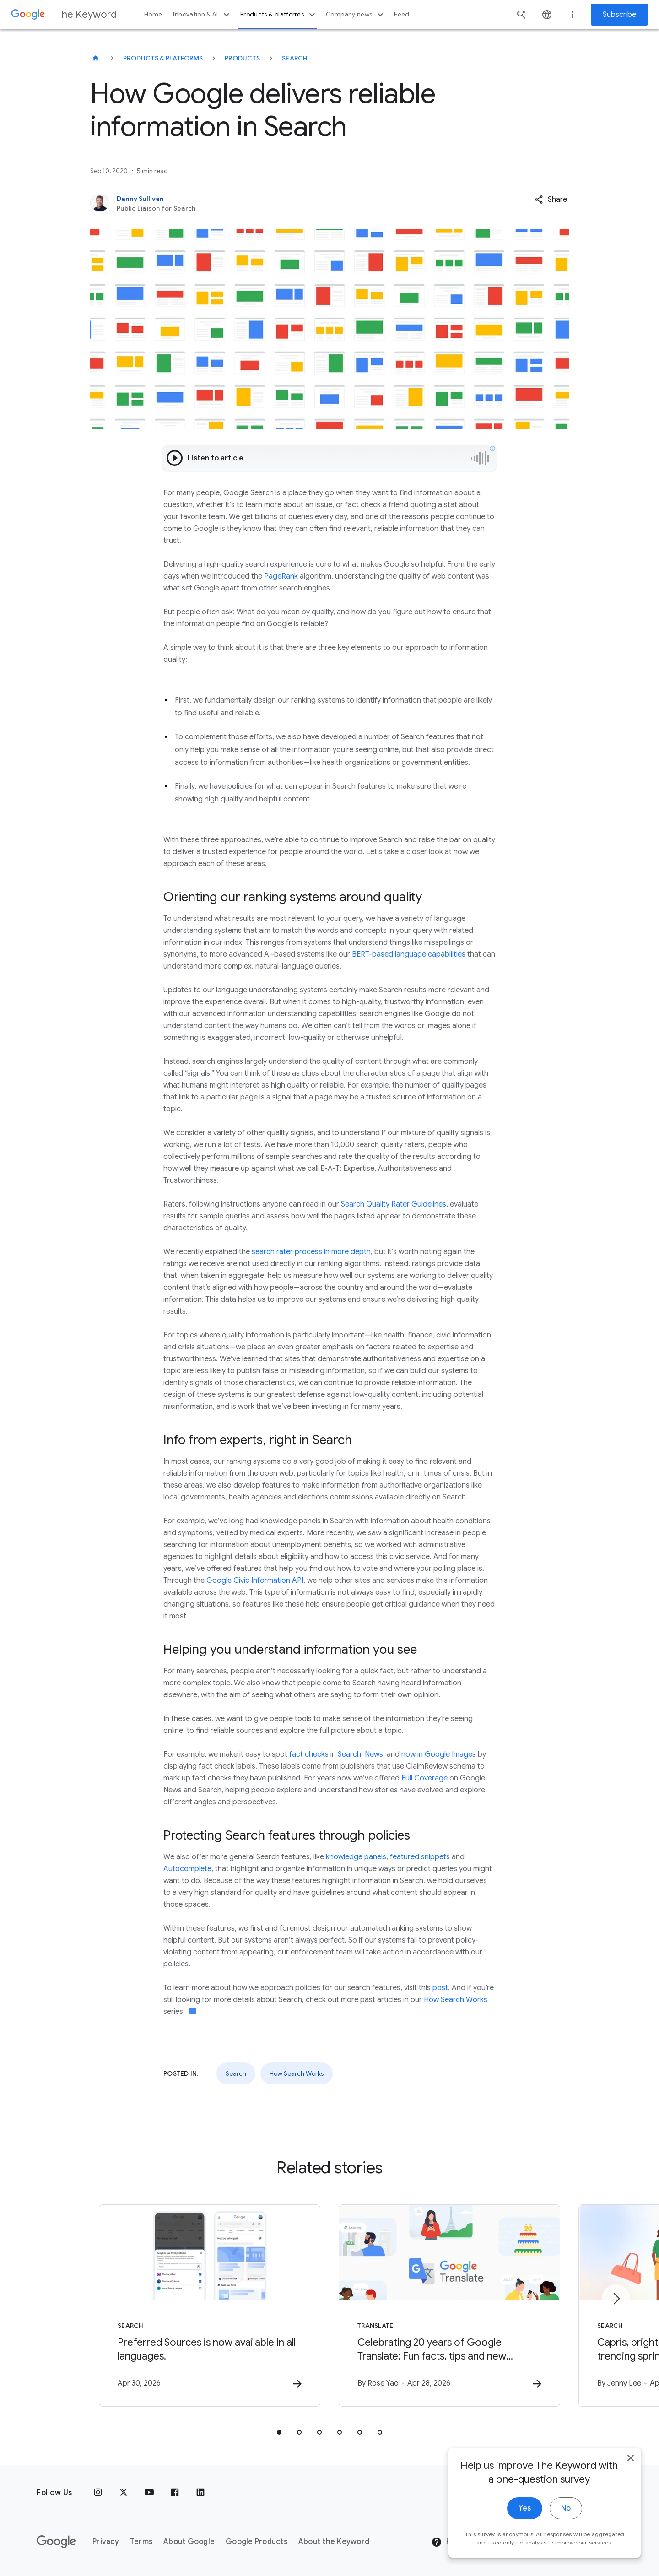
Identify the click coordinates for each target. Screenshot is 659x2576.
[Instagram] (98, 2493)
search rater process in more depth (311, 1251)
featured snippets (420, 1857)
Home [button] (153, 14)
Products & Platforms (163, 58)
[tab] (279, 2432)
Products (242, 58)
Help (447, 2542)
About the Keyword (333, 2541)
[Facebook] (175, 2493)
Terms (141, 2541)
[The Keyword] (96, 58)
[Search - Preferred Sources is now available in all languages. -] (209, 2305)
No (566, 2511)
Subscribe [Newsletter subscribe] (619, 14)
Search (295, 58)
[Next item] (616, 2298)
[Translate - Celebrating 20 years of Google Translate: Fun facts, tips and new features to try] (449, 2305)
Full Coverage (424, 1778)
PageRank (281, 576)
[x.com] (124, 2493)
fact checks (309, 1754)
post (440, 1987)
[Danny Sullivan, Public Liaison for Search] (280, 203)
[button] (551, 199)
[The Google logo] (56, 2542)
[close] (631, 2461)
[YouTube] (149, 2493)
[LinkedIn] (200, 2493)
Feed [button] (401, 14)
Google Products (256, 2541)
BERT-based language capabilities (408, 954)
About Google (189, 2541)
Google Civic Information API (254, 1580)
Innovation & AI (202, 14)
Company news (356, 14)
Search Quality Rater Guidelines (393, 1204)
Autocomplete (187, 1868)
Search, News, (361, 1754)
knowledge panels (356, 1857)
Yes (525, 2511)
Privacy (105, 2541)
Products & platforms (279, 14)
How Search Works (455, 1999)
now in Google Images (438, 1754)
